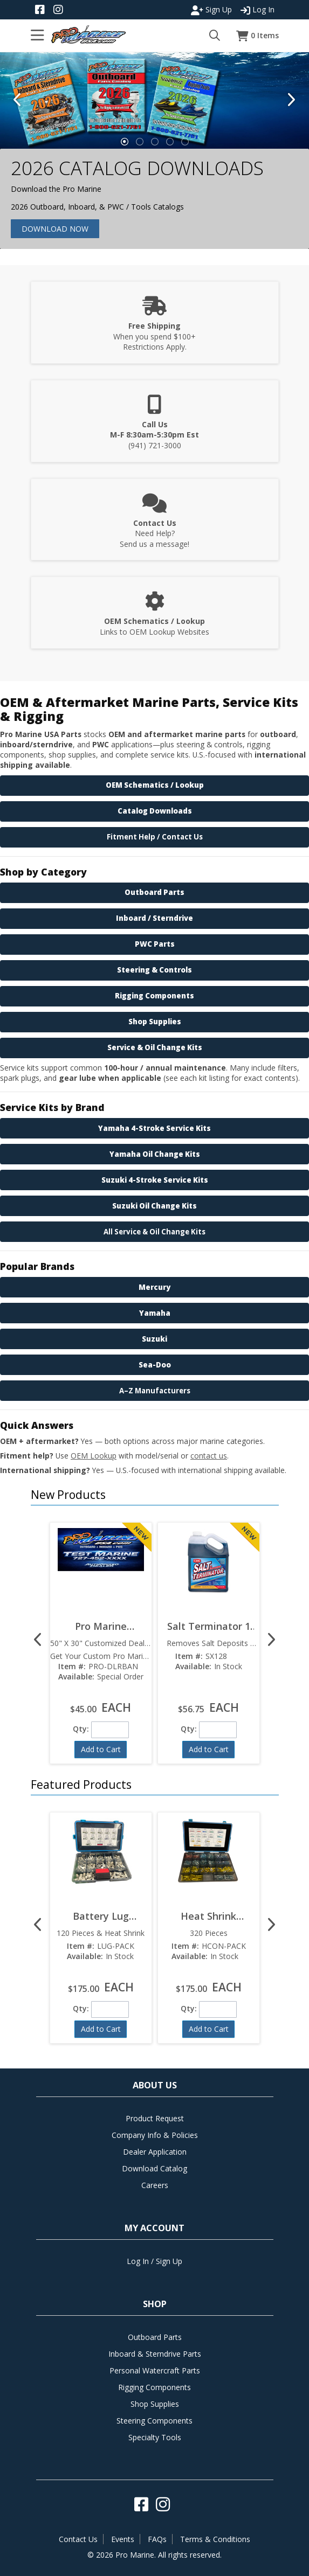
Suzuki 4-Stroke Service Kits (154, 1180)
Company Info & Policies (155, 2135)
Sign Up (211, 9)
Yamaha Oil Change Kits (154, 1154)
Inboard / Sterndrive (154, 918)
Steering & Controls (154, 970)
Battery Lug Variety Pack (100, 1916)
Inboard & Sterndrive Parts (154, 2354)
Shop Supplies (154, 1021)
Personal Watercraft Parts (154, 2370)
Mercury (154, 1287)
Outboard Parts (154, 892)
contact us (208, 1455)
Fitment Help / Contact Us (155, 837)
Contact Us (78, 2539)
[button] (152, 1487)
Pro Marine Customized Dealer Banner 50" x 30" (101, 1626)
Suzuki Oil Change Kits (154, 1206)
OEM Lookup (93, 1455)
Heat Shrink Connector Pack (208, 1916)
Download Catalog (154, 2168)
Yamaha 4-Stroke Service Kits (154, 1128)
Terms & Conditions (215, 2539)
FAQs (157, 2539)
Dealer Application (155, 2152)
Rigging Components (154, 996)
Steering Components (154, 2420)
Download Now (55, 229)
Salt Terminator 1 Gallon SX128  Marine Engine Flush (208, 1626)
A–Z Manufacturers (154, 1390)
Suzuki (154, 1339)
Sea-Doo (155, 1365)
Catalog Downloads (155, 811)
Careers (154, 2185)
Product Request (155, 2118)
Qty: (81, 1729)
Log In (257, 9)
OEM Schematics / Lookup (155, 785)
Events (122, 2539)
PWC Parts (155, 944)
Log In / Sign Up (154, 2261)
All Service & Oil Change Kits (154, 1232)
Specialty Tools (154, 2437)
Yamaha (154, 1313)
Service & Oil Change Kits (154, 1047)
